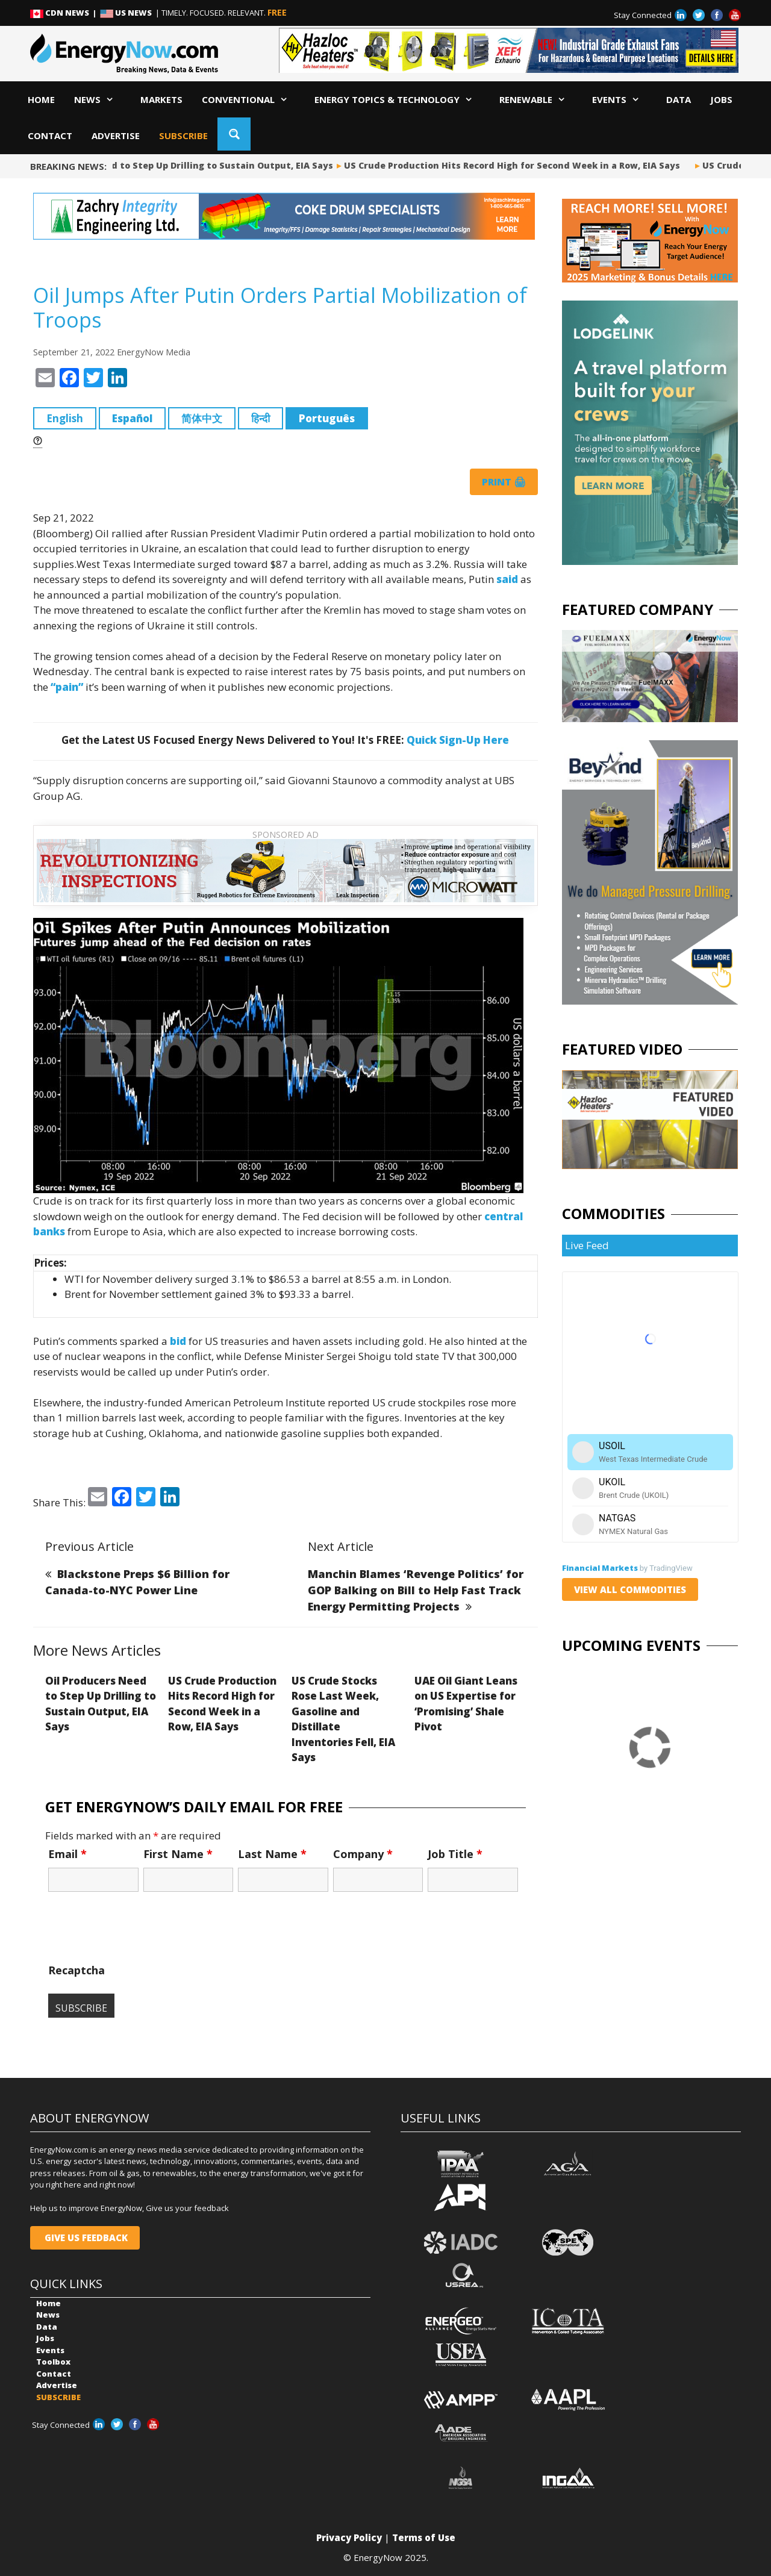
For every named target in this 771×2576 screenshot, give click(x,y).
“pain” (67, 687)
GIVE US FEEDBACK (85, 2237)
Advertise (116, 135)
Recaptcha (76, 1970)
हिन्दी (260, 418)
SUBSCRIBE (183, 135)
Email (67, 1854)
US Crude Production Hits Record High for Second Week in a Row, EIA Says (517, 165)
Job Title (455, 1854)
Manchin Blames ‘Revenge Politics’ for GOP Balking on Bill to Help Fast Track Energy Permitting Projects (415, 1590)
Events (619, 99)
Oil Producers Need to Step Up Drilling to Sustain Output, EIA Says (186, 165)
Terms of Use (423, 2537)
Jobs (721, 99)
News (97, 99)
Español (132, 418)
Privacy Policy (349, 2537)
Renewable (536, 99)
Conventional (248, 99)
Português (327, 418)
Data (678, 99)
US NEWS (127, 12)
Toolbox (53, 2361)
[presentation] (139, 1933)
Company (363, 1854)
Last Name (272, 1854)
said (507, 579)
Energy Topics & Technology (397, 99)
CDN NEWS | (65, 12)
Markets (161, 99)
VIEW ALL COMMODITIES (630, 1589)
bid (178, 1341)
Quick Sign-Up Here (458, 740)
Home (41, 99)
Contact (50, 135)
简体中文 (201, 418)
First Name (178, 1854)
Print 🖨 (504, 481)
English (64, 418)
